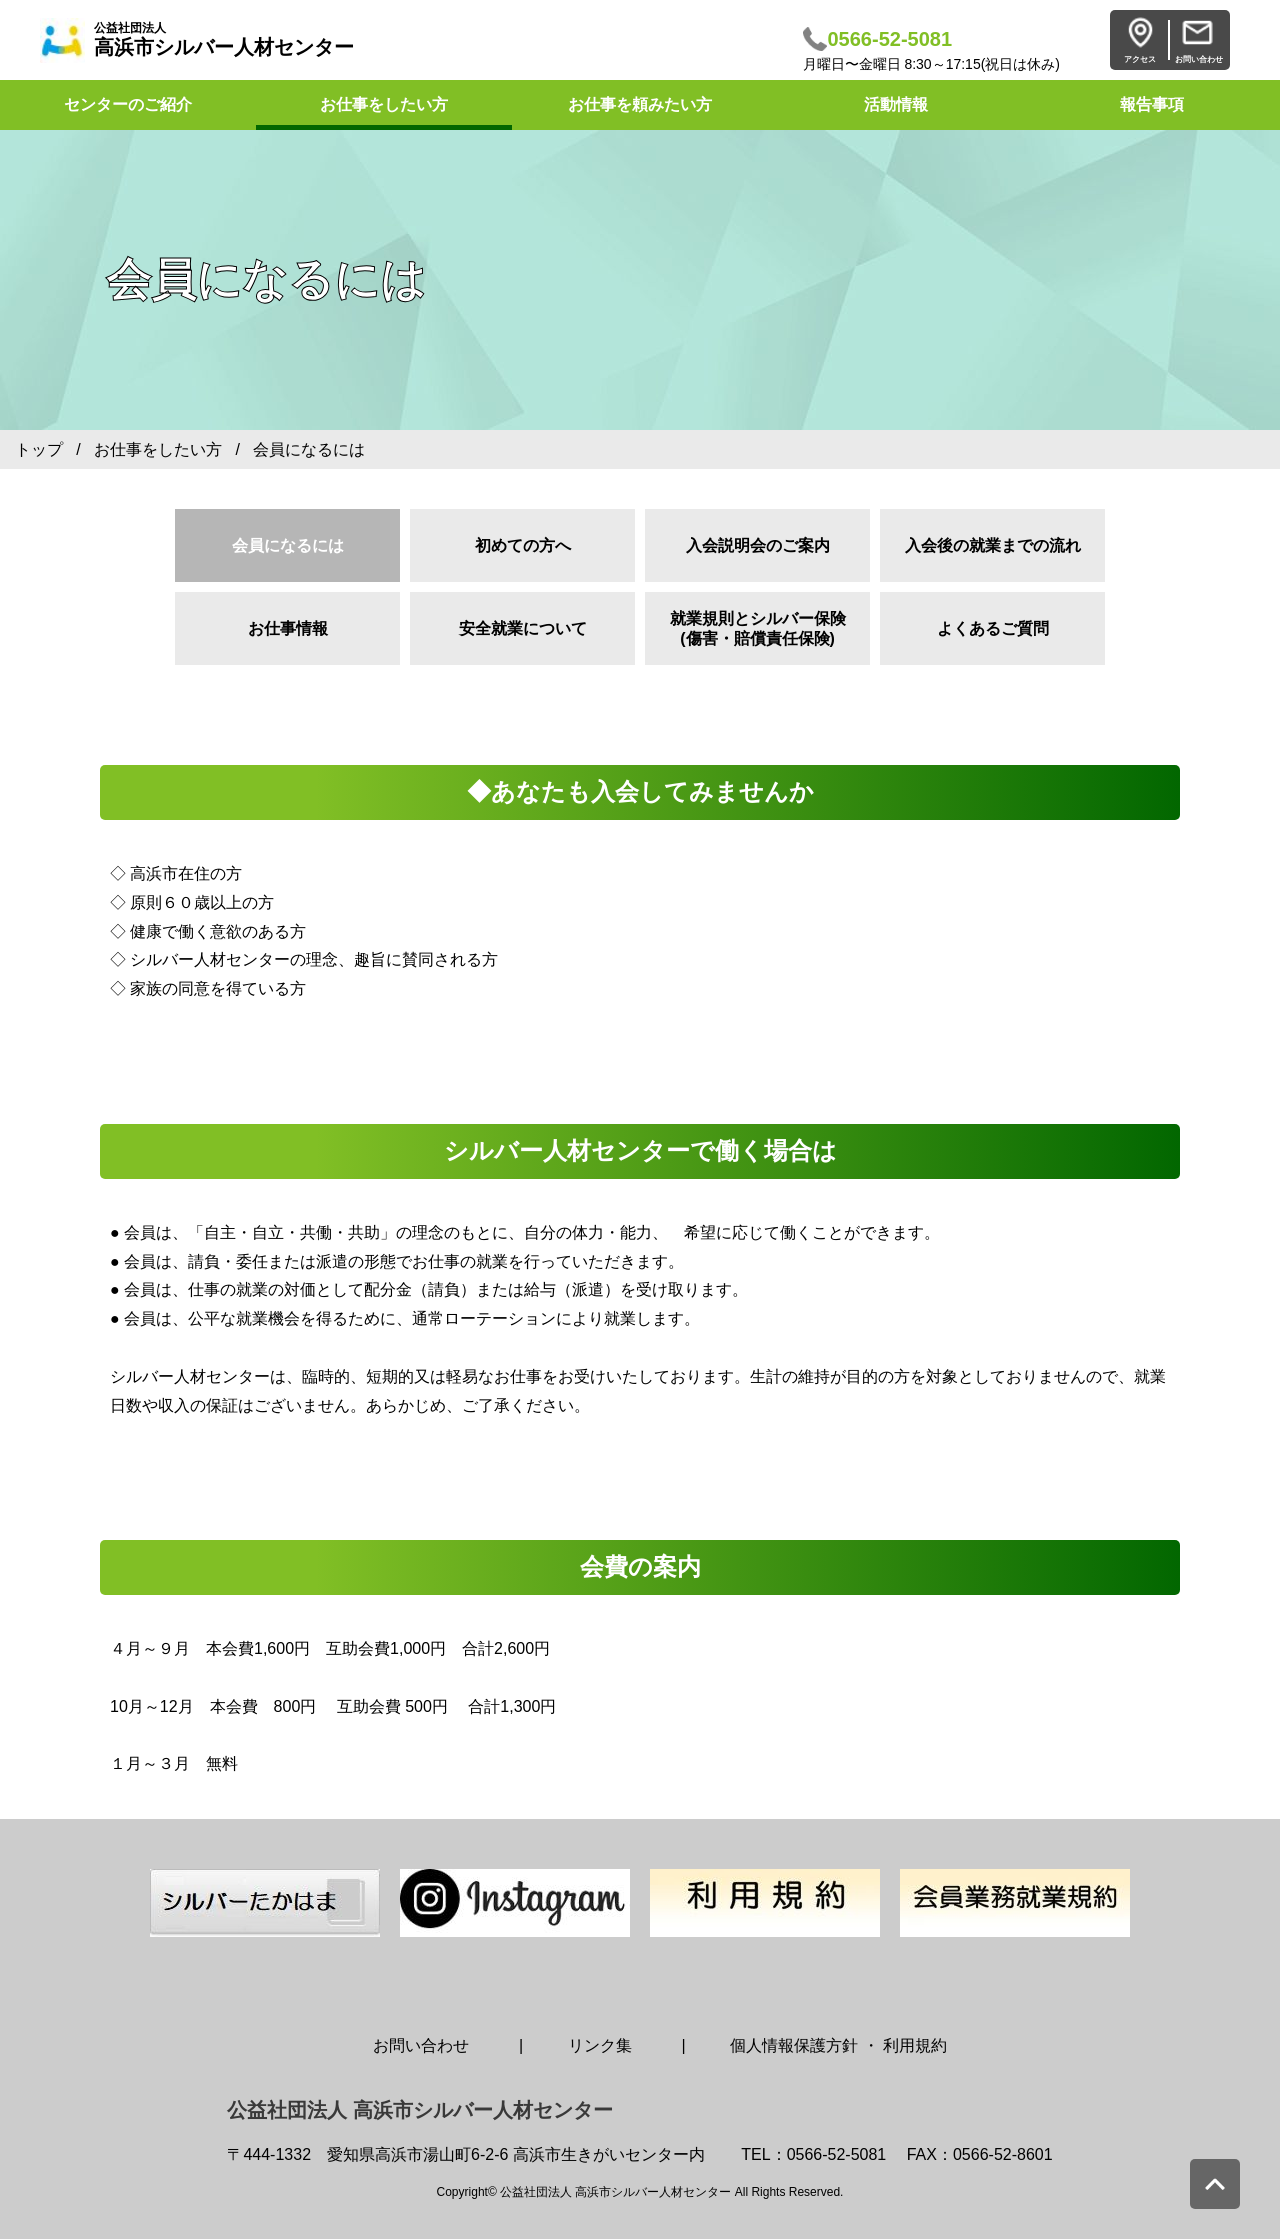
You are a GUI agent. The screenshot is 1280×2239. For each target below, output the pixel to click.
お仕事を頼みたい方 (640, 104)
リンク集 (600, 2045)
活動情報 (896, 104)
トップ (39, 449)
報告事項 (1152, 104)
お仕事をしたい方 (384, 104)
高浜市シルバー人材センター (224, 39)
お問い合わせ (421, 2045)
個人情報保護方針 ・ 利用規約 (838, 2045)
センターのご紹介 (128, 104)
